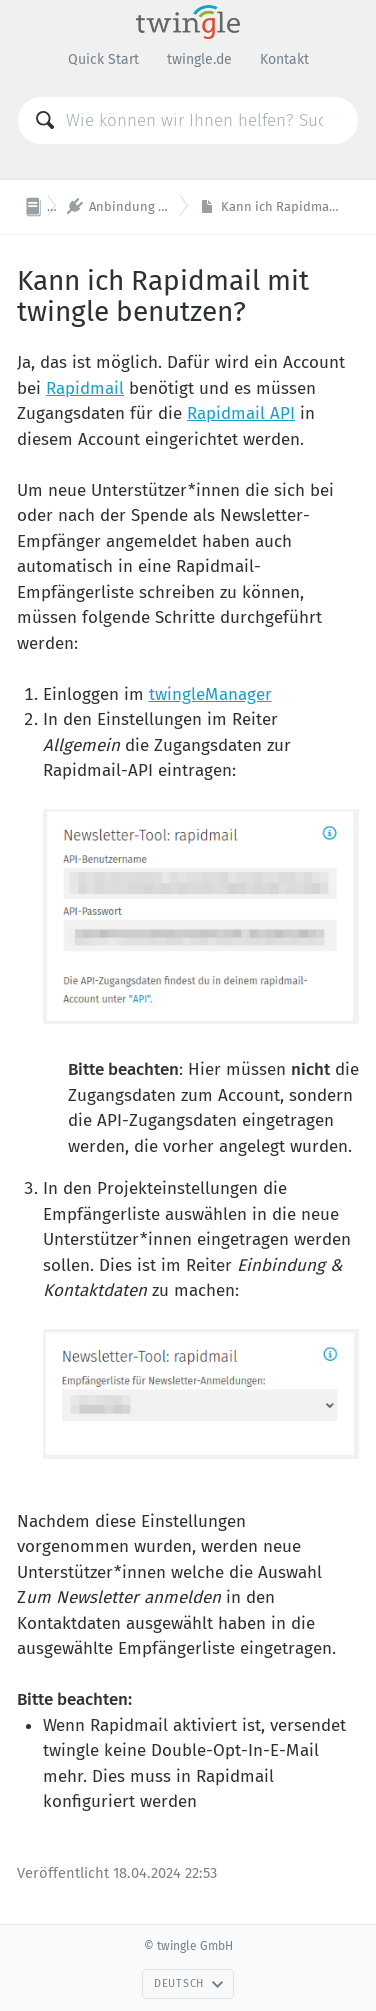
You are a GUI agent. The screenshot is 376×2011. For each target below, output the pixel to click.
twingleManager (210, 694)
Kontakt (284, 59)
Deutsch (189, 1983)
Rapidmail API (241, 413)
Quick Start (103, 59)
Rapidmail (85, 388)
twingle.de (199, 59)
